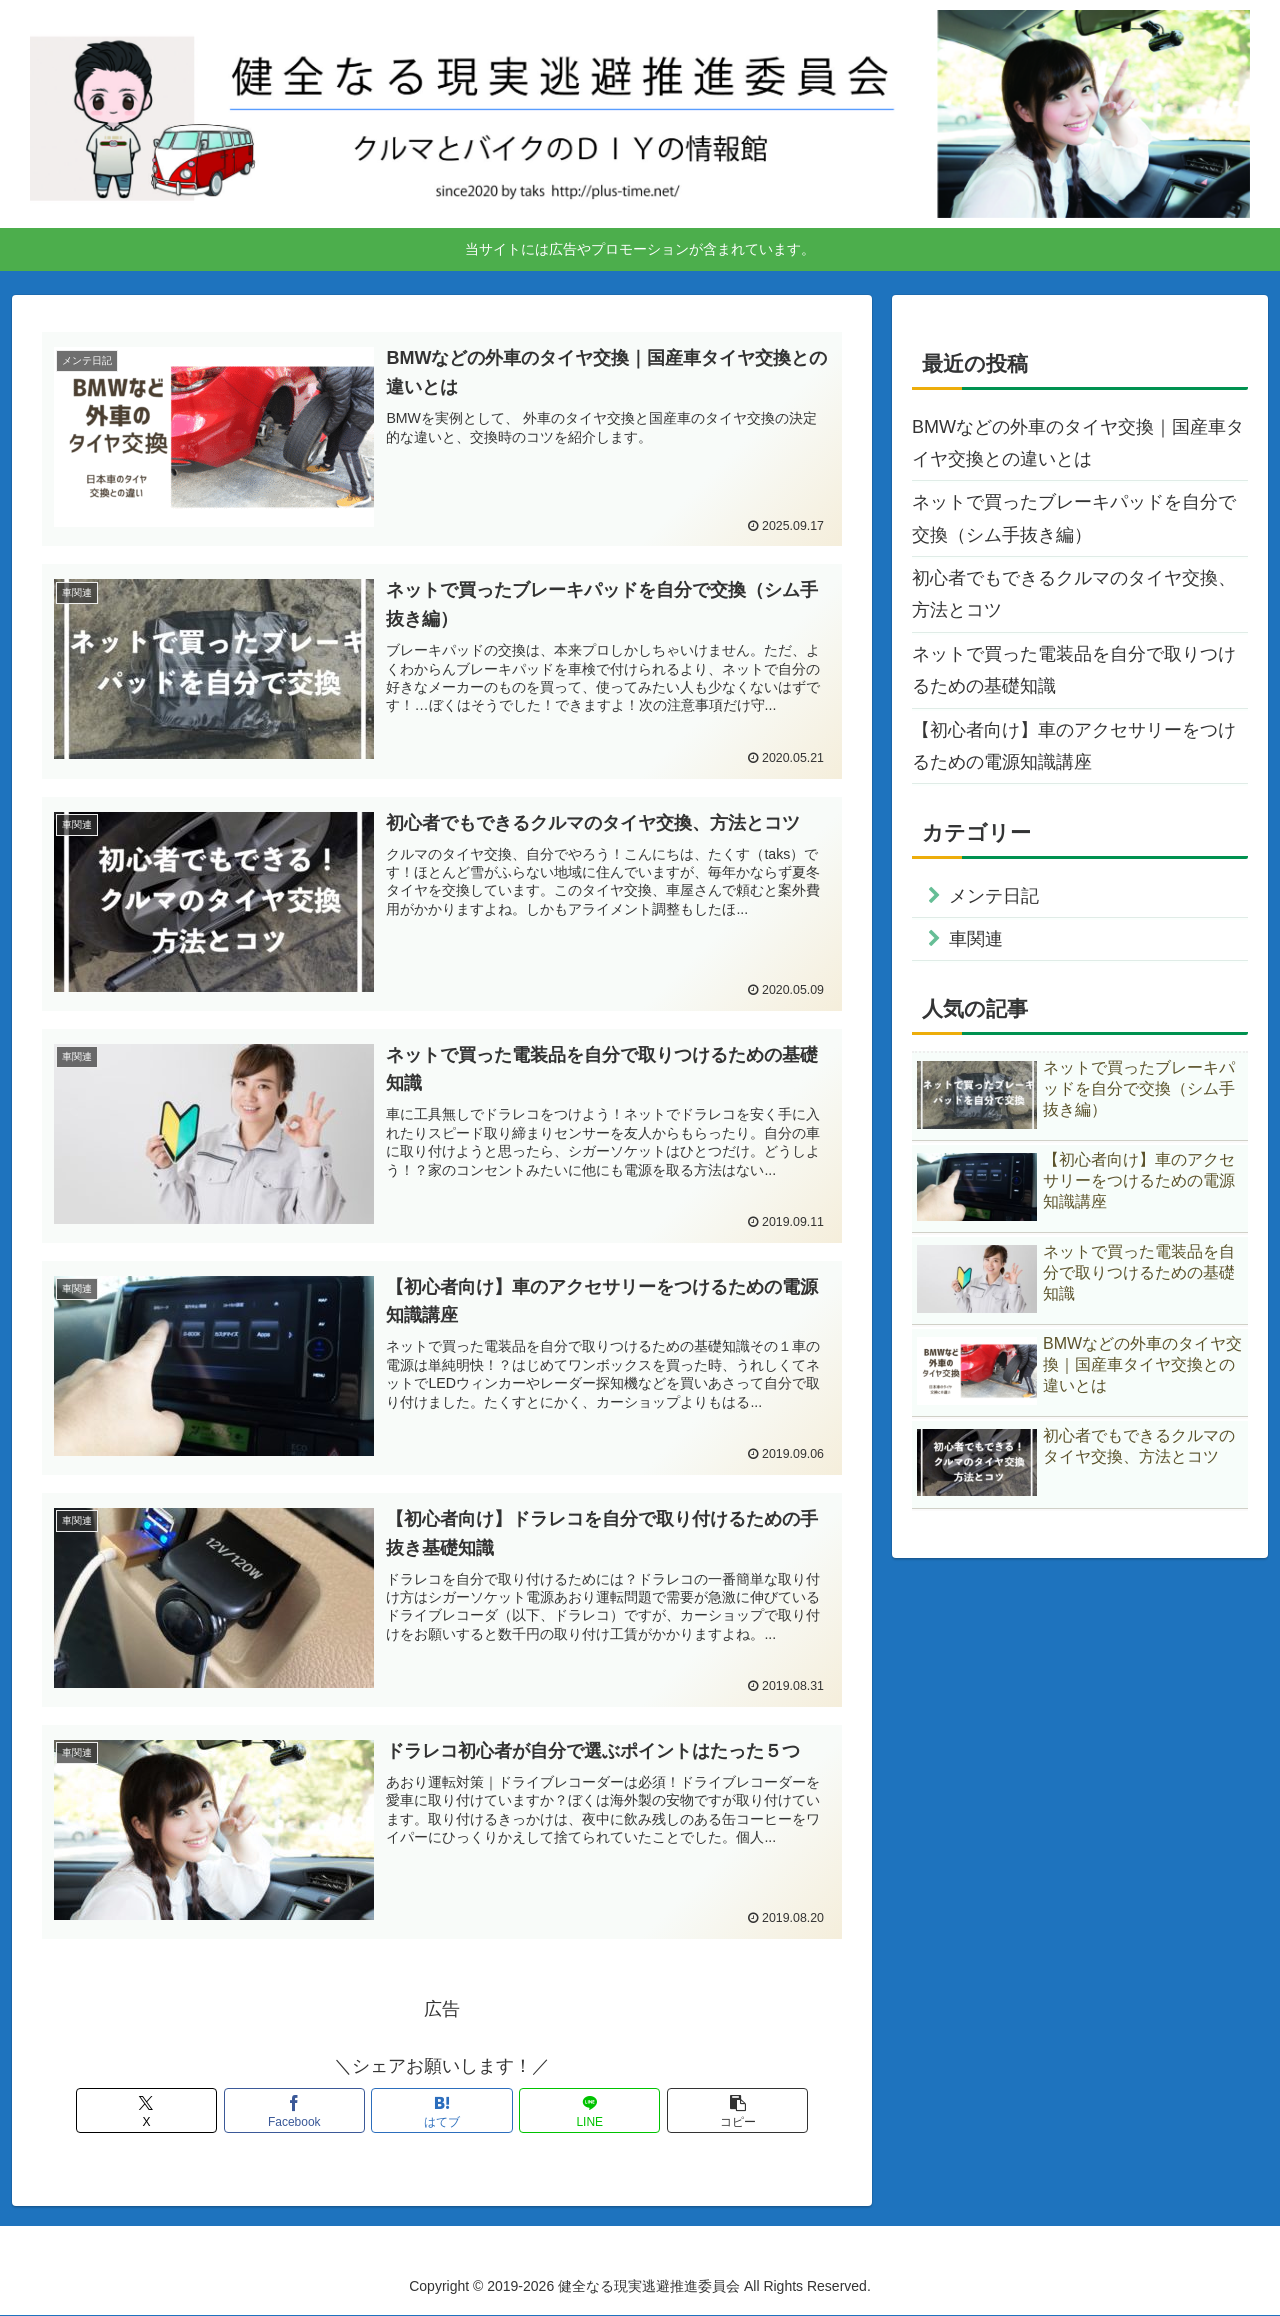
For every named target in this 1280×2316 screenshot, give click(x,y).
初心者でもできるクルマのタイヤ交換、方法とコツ (1074, 594)
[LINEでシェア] (576, 2111)
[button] (711, 2111)
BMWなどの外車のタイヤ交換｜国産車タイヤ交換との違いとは (1078, 443)
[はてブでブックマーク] (442, 2111)
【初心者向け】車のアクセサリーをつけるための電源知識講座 (1074, 746)
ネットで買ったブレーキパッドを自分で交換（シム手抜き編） (1074, 518)
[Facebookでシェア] (308, 2111)
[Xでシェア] (173, 2111)
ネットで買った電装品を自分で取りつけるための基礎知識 (1074, 670)
